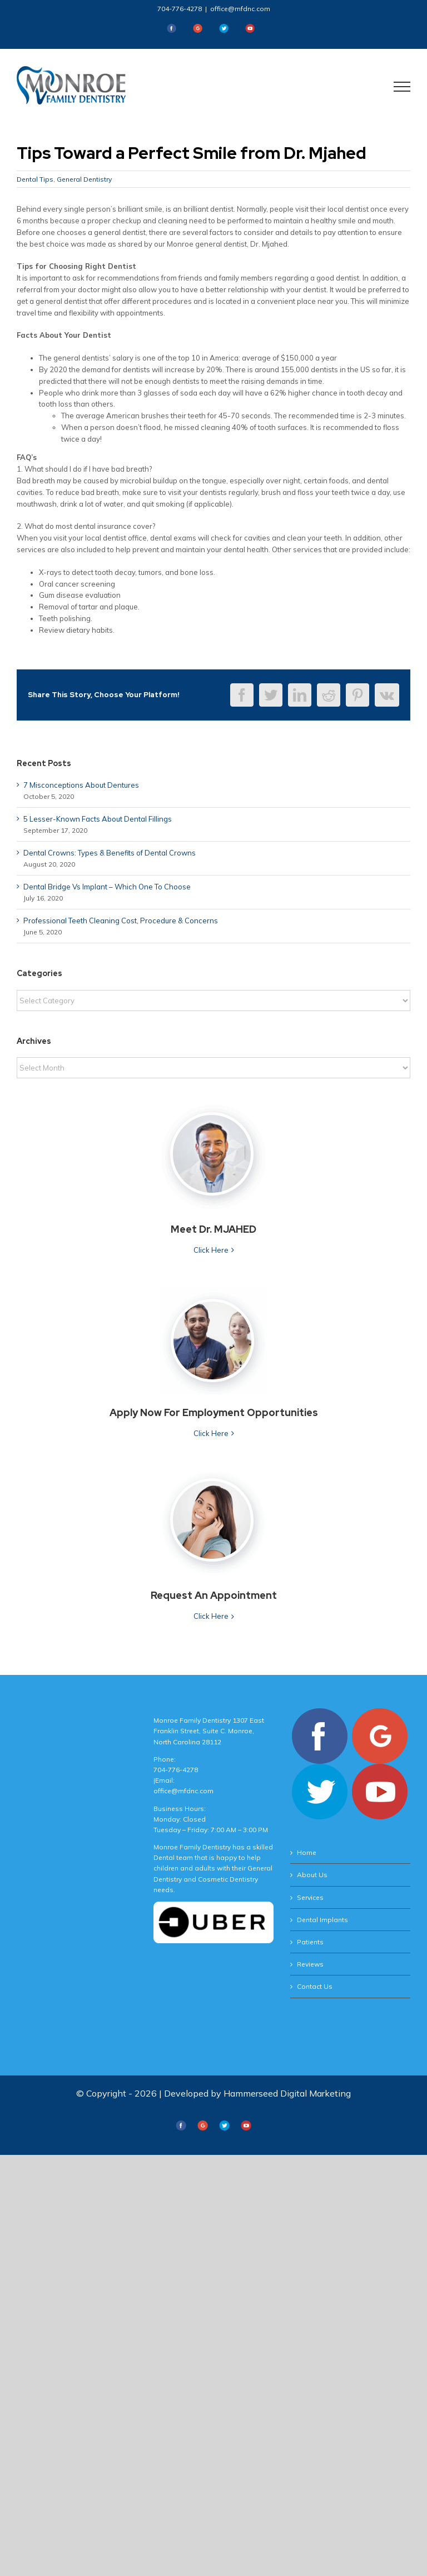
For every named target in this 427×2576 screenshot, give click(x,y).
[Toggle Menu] (402, 87)
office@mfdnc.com (240, 8)
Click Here (211, 1250)
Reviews (310, 1964)
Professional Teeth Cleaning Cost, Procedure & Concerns (120, 920)
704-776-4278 (179, 8)
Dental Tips (35, 179)
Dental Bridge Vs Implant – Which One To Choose (107, 886)
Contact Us (314, 1986)
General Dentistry (84, 179)
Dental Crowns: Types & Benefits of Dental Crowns (109, 852)
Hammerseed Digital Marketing (287, 2093)
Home (306, 1852)
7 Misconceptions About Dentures (81, 785)
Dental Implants (322, 1919)
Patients (310, 1942)
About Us (312, 1874)
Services (310, 1897)
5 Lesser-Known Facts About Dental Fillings (97, 818)
